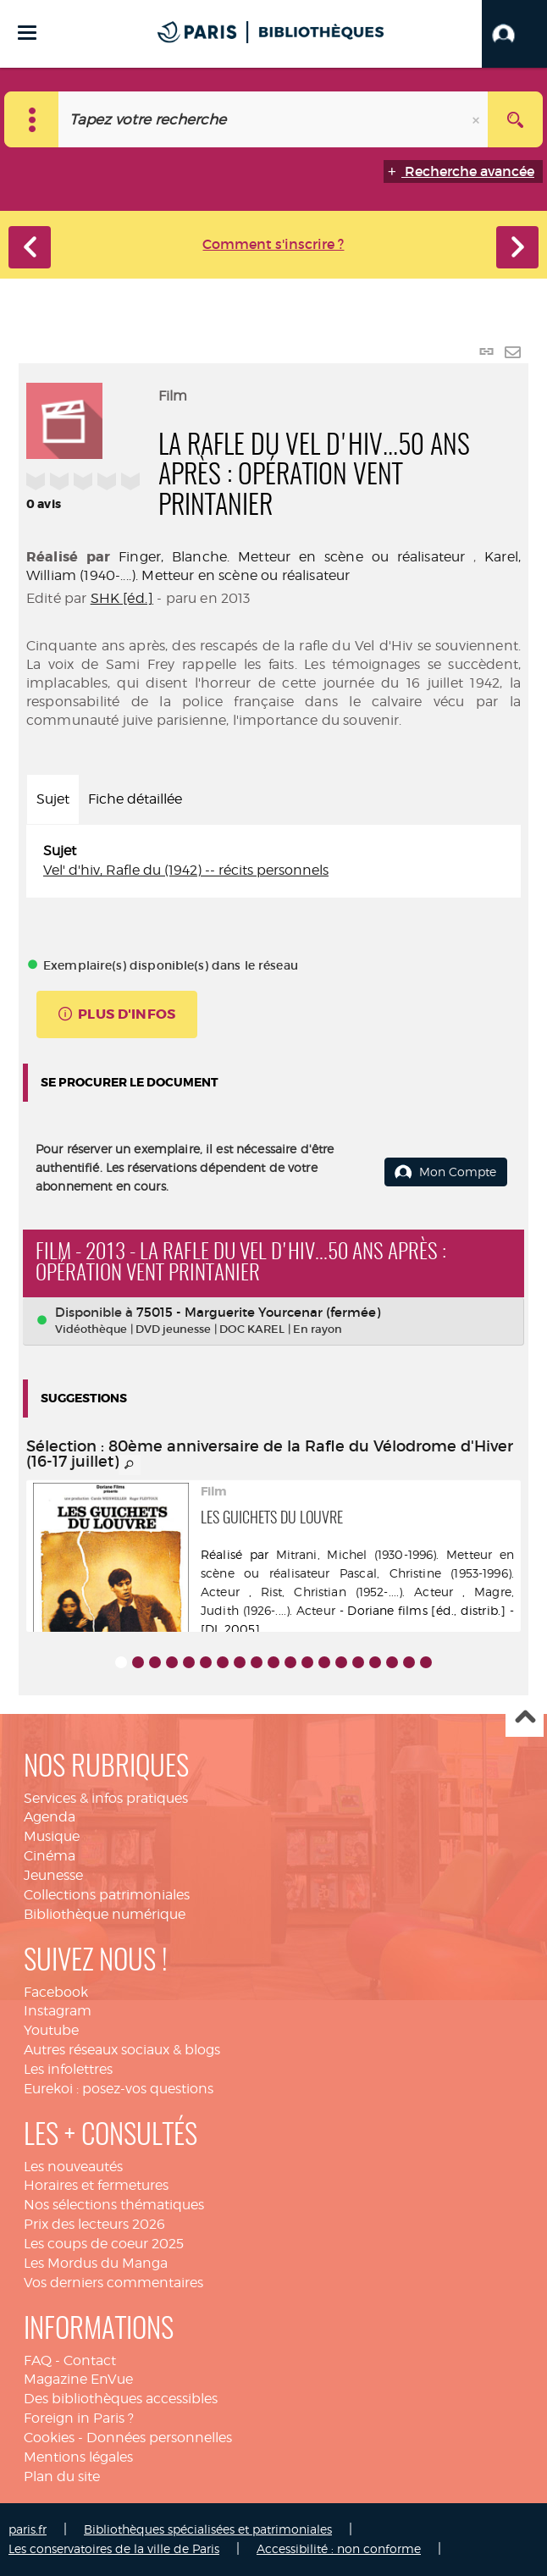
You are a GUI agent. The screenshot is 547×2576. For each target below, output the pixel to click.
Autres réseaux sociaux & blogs (122, 2050)
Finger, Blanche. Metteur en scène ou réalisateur (292, 557)
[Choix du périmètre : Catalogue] (31, 119)
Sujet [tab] (52, 799)
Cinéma (49, 1856)
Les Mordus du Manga (96, 2263)
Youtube (51, 2030)
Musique (52, 1836)
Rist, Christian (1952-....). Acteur (357, 1591)
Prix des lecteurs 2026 (94, 2224)
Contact (90, 2360)
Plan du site (62, 2476)
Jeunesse (53, 1875)
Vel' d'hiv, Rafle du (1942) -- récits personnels (186, 870)
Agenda (49, 1817)
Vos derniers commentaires (113, 2283)
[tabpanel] (273, 861)
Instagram (57, 2011)
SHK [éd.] (122, 598)
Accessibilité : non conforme (339, 2548)
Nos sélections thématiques (114, 2205)
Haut (525, 1718)
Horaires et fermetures (96, 2185)
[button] (514, 34)
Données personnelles (159, 2438)
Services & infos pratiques (106, 1798)
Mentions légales (78, 2457)
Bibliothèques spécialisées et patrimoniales (208, 2529)
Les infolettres (68, 2069)
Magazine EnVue (78, 2379)
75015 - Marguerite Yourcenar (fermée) (258, 1312)
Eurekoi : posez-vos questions (118, 2089)
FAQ (38, 2360)
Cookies (49, 2438)
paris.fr (27, 2529)
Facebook (56, 1992)
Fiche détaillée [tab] (135, 799)
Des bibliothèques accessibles (121, 2399)
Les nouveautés (73, 2167)
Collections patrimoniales (107, 1895)
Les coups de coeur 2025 (104, 2244)
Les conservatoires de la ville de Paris (113, 2548)
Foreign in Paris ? (79, 2418)
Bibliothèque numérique (104, 1914)
